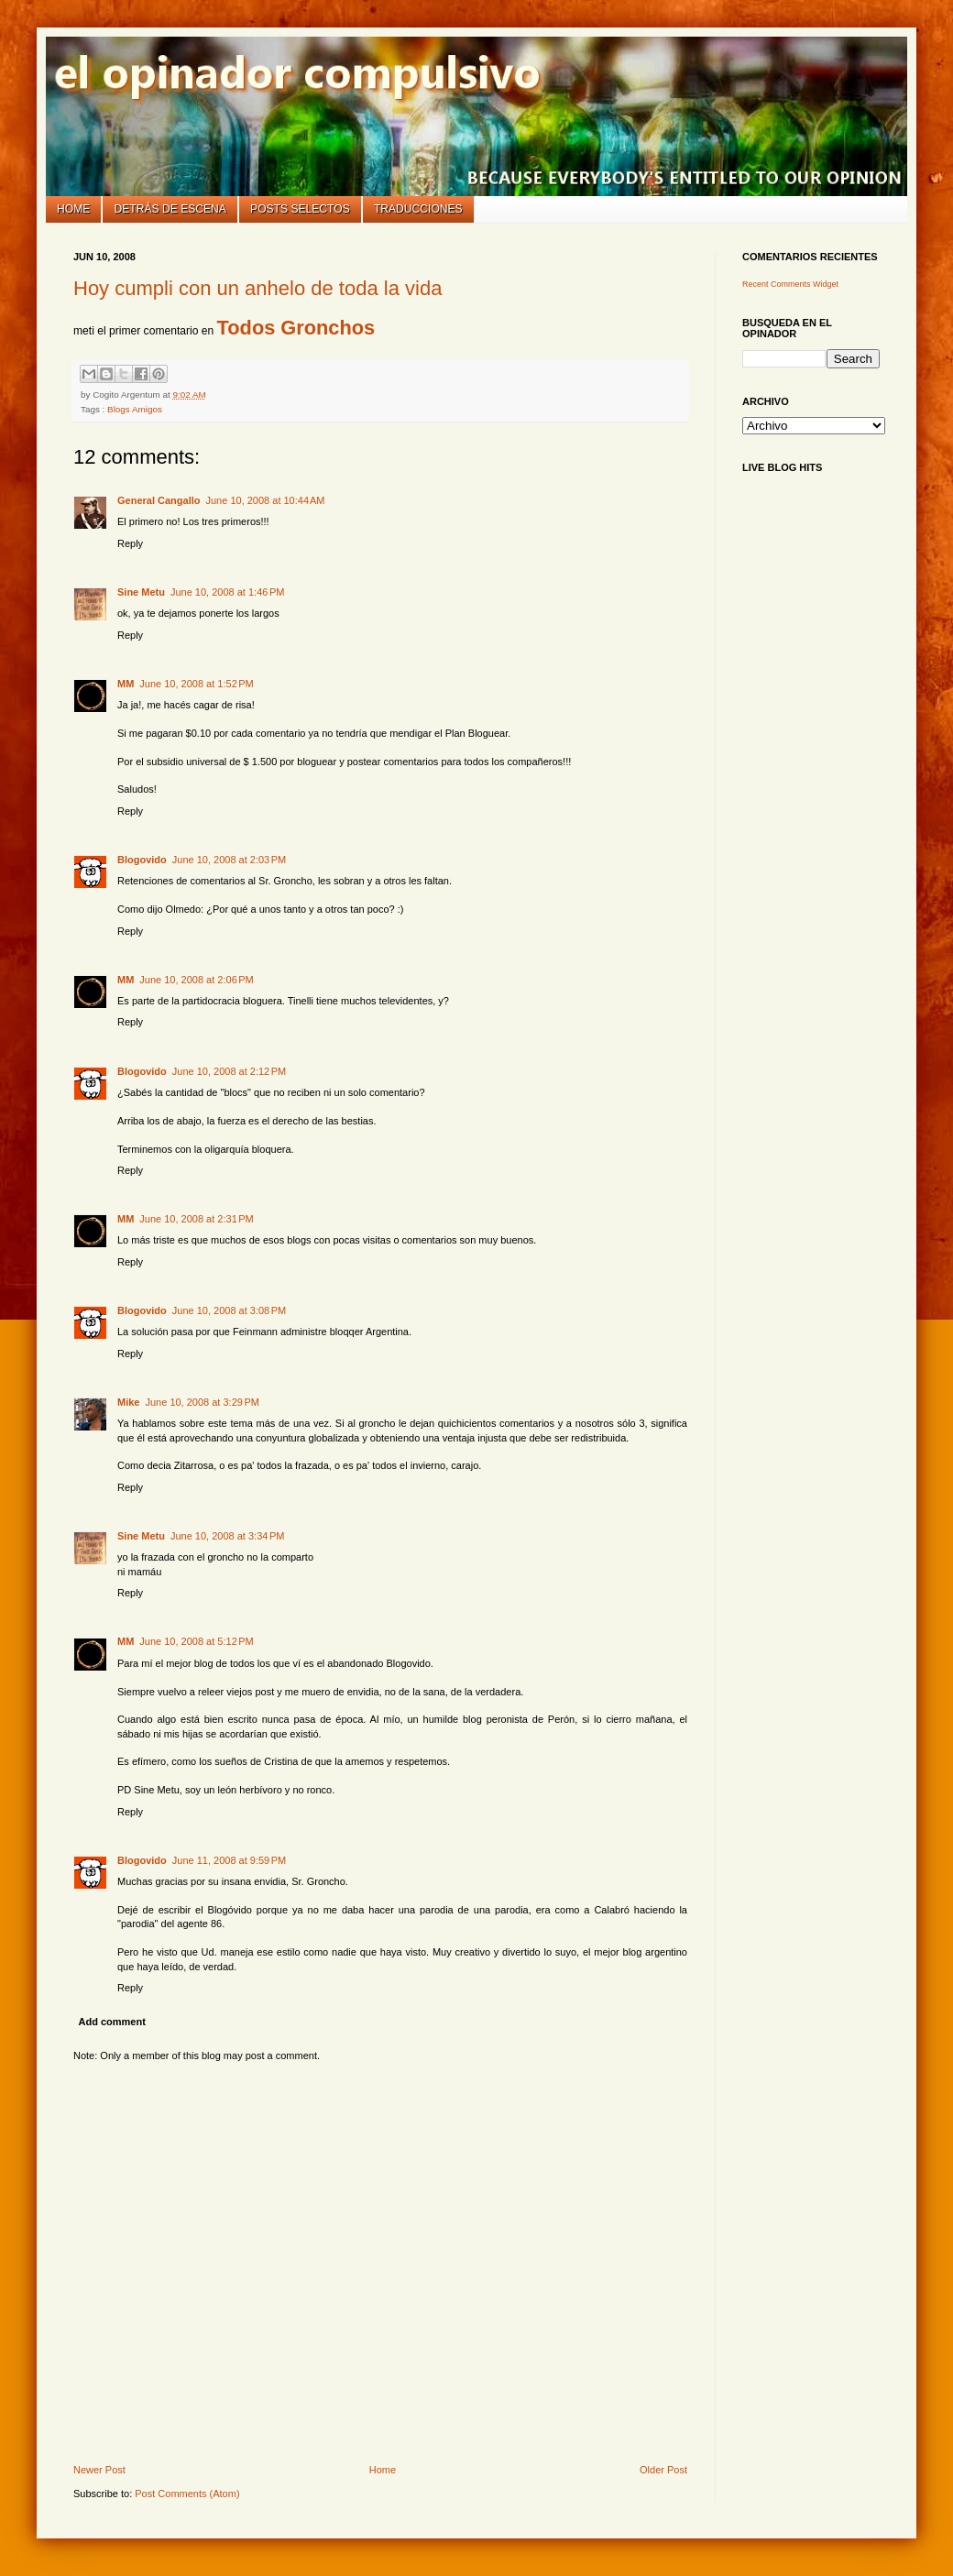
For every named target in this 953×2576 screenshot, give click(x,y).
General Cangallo (158, 500)
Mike (128, 1402)
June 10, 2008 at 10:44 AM (264, 500)
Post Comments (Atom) (187, 2493)
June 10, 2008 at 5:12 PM (196, 1641)
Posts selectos (300, 209)
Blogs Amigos (134, 409)
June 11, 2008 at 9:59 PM (229, 1860)
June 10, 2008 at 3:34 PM (227, 1535)
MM (125, 683)
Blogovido (142, 859)
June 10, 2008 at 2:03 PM (229, 859)
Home (73, 209)
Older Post (663, 2469)
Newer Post (99, 2469)
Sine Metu (141, 591)
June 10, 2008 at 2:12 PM (229, 1071)
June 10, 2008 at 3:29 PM (201, 1402)
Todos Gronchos (296, 327)
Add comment (112, 2021)
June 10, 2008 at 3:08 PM (229, 1310)
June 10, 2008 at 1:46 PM (227, 591)
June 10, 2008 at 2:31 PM (196, 1218)
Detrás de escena (170, 209)
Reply (130, 543)
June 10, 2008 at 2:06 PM (196, 979)
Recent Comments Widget (790, 284)
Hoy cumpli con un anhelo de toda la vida (257, 288)
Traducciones (418, 209)
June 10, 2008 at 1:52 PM (196, 683)
